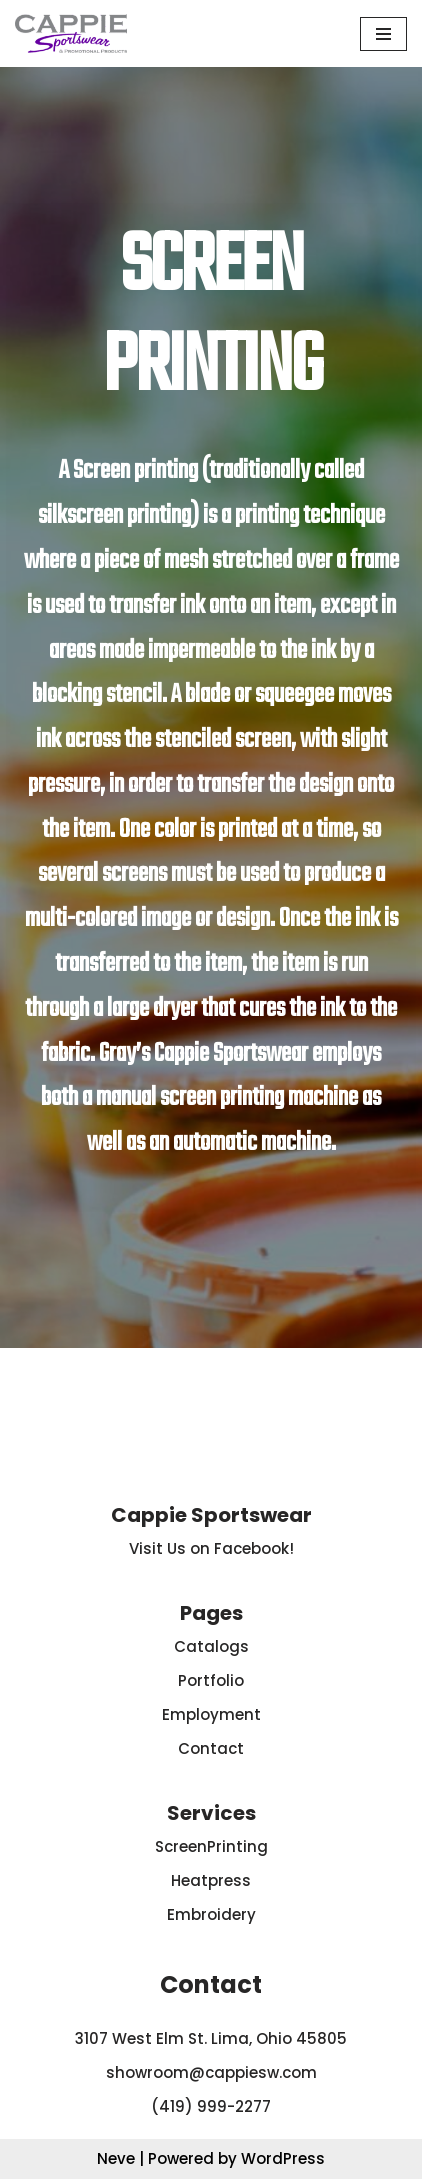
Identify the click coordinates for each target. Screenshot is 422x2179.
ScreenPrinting (211, 1846)
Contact (211, 1748)
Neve (116, 2158)
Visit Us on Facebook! (211, 1548)
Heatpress (211, 1880)
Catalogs (211, 1646)
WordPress (283, 2158)
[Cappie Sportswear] (71, 33)
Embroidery (211, 1914)
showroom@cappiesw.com (211, 2072)
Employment (211, 1714)
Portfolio (211, 1680)
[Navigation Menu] (383, 34)
